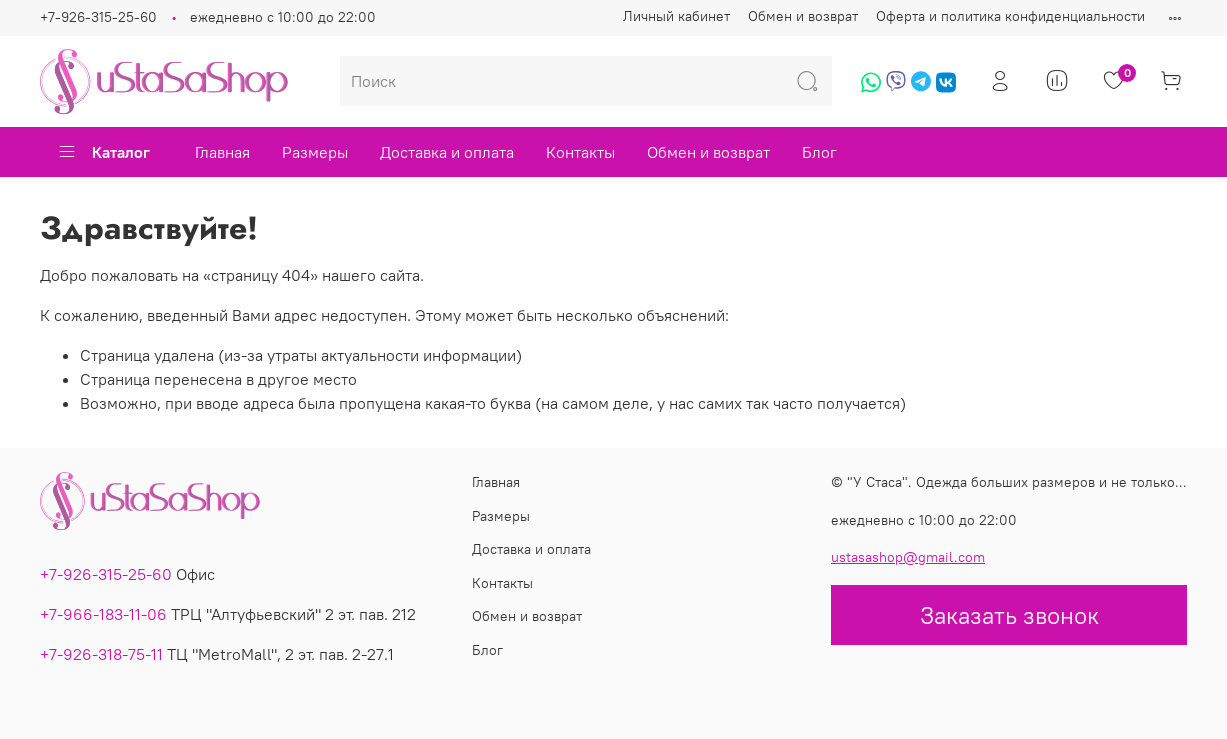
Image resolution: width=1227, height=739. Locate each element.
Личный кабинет (676, 16)
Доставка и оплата (447, 152)
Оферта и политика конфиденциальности (1010, 16)
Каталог (103, 152)
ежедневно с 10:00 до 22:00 (283, 17)
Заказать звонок (1009, 615)
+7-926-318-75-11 (101, 654)
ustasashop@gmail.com (908, 557)
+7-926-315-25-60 (98, 17)
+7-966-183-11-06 (103, 614)
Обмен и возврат (803, 16)
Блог (819, 152)
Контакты (580, 152)
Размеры (315, 152)
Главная (222, 152)
